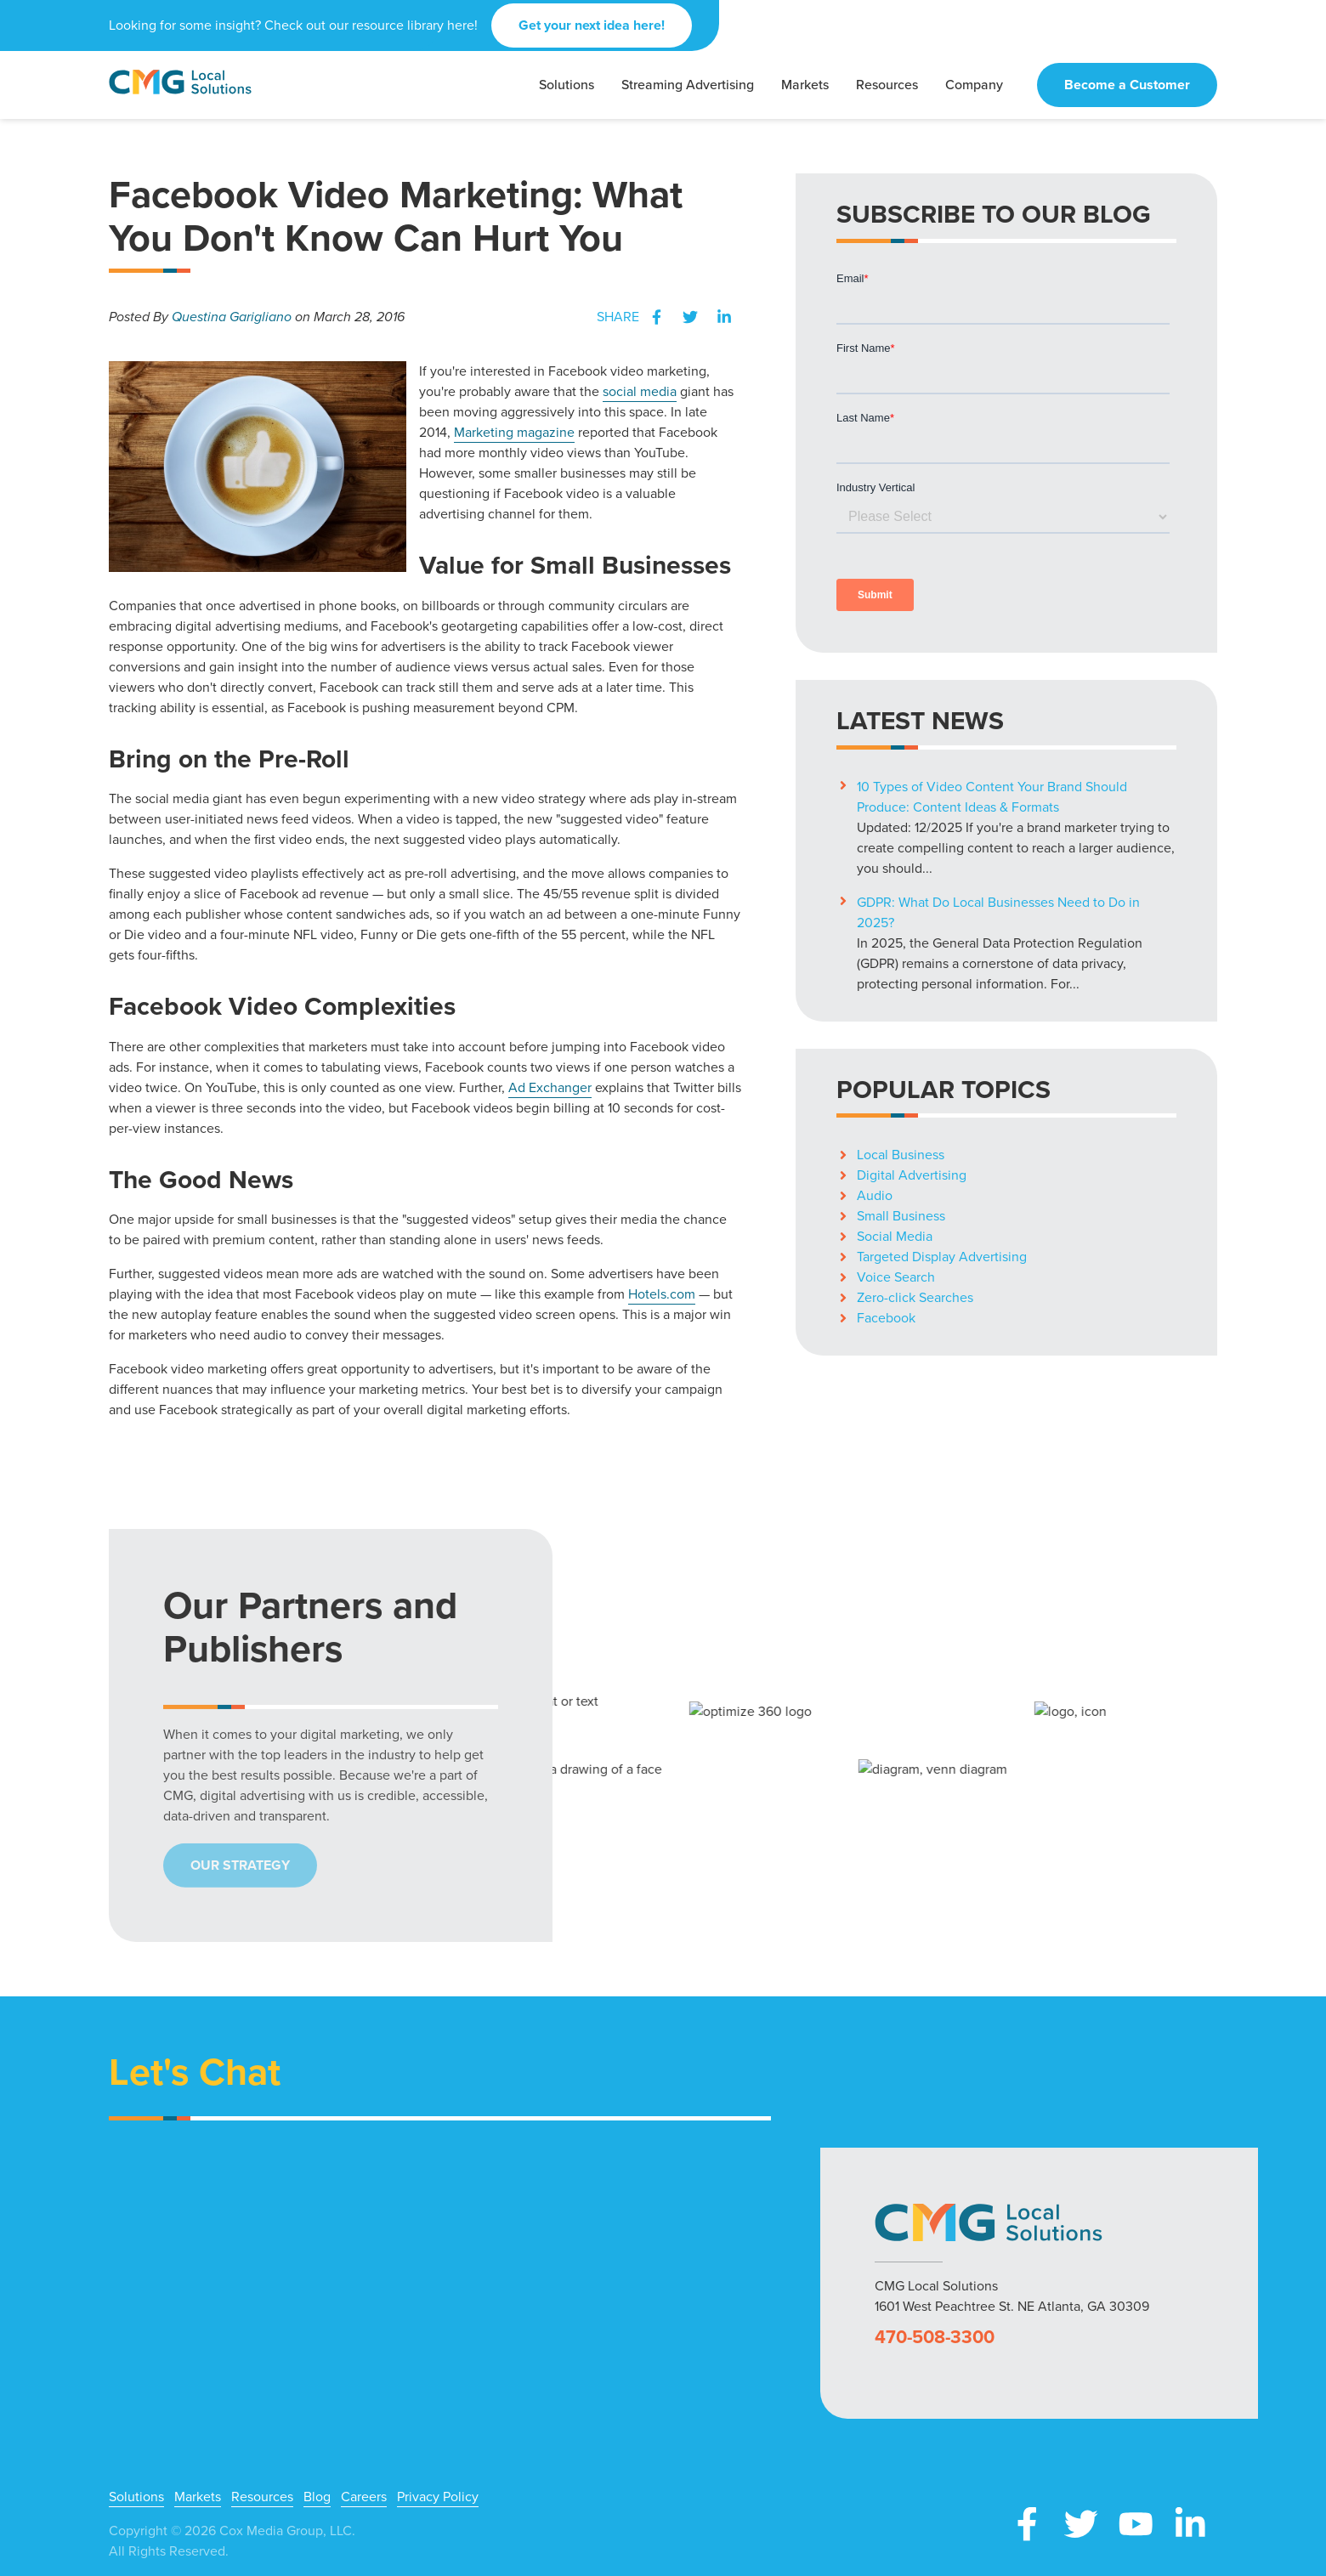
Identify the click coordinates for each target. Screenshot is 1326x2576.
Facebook (656, 317)
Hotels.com (661, 1294)
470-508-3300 (934, 2337)
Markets (197, 2497)
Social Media (894, 1236)
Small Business (901, 1216)
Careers (364, 2497)
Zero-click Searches (915, 1297)
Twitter (690, 317)
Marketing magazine (514, 432)
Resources (262, 2497)
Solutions (136, 2497)
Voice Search (896, 1277)
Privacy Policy (438, 2497)
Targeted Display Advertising (942, 1256)
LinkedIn (724, 317)
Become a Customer (1127, 84)
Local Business (900, 1154)
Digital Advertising (911, 1175)
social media (640, 391)
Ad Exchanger (550, 1087)
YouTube (1135, 2524)
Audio (874, 1195)
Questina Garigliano (232, 316)
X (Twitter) (1081, 2524)
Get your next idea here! (591, 25)
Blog (317, 2497)
